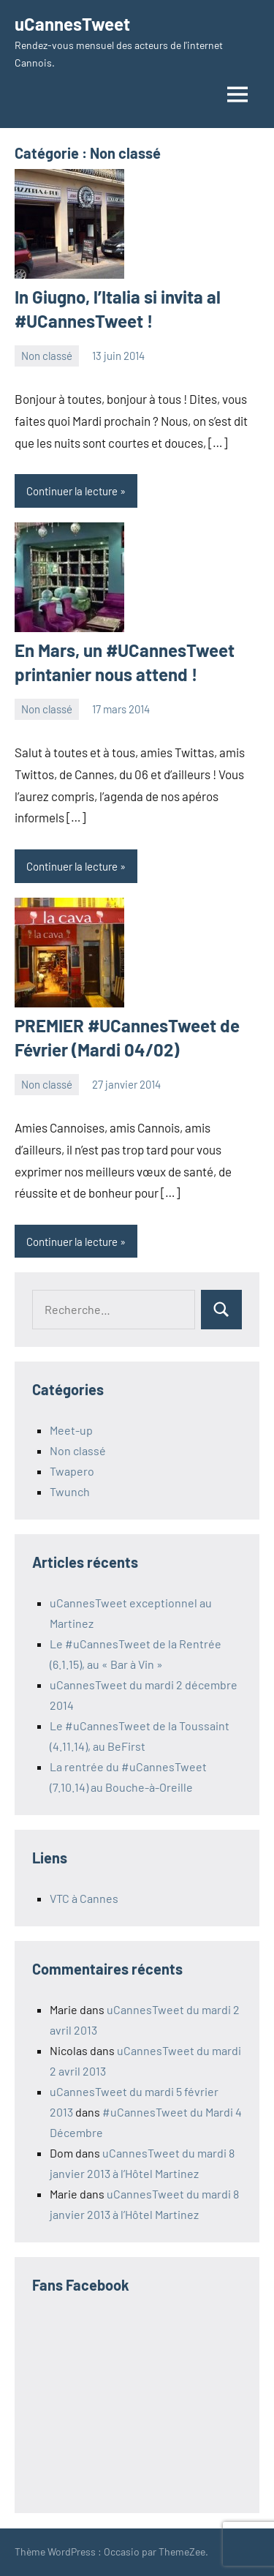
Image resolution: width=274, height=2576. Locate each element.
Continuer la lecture (72, 490)
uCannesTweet (72, 23)
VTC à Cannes (84, 1898)
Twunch (70, 1491)
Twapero (72, 1471)
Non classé (46, 355)
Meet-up (71, 1430)
